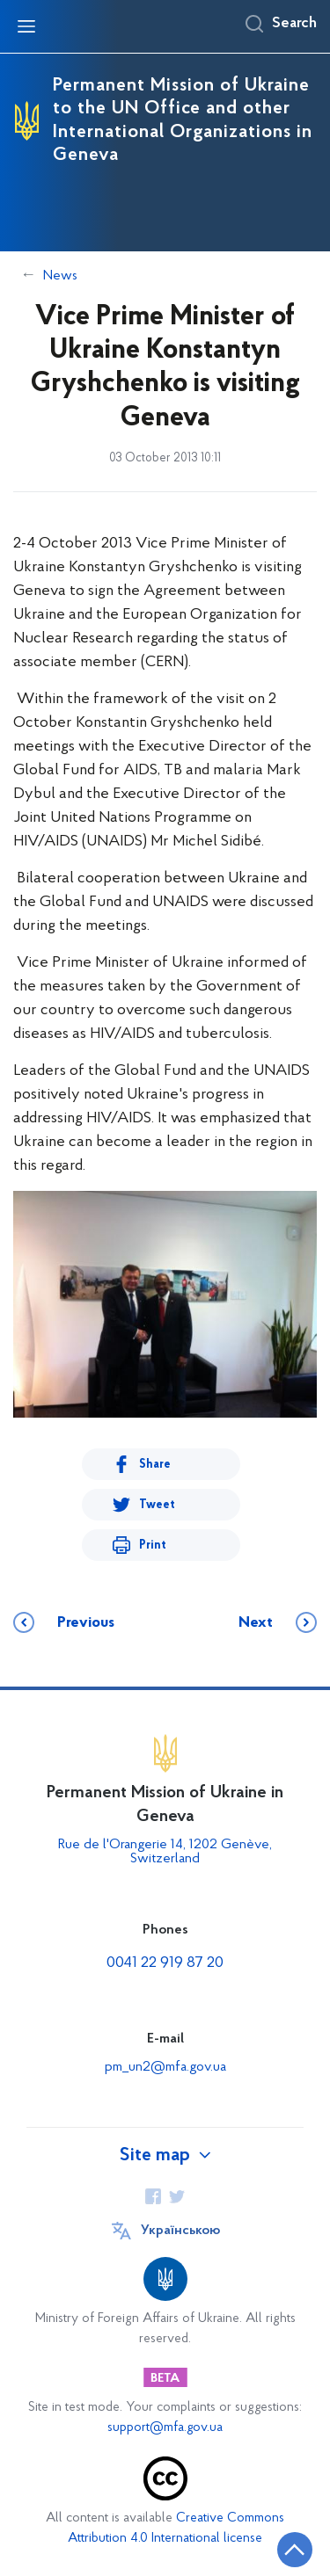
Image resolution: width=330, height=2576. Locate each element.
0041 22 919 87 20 (165, 1963)
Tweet (157, 1505)
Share (155, 1464)
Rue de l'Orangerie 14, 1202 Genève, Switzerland (165, 1852)
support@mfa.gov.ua (165, 2428)
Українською (180, 2231)
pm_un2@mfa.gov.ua (165, 2067)
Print (152, 1545)
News (60, 276)
